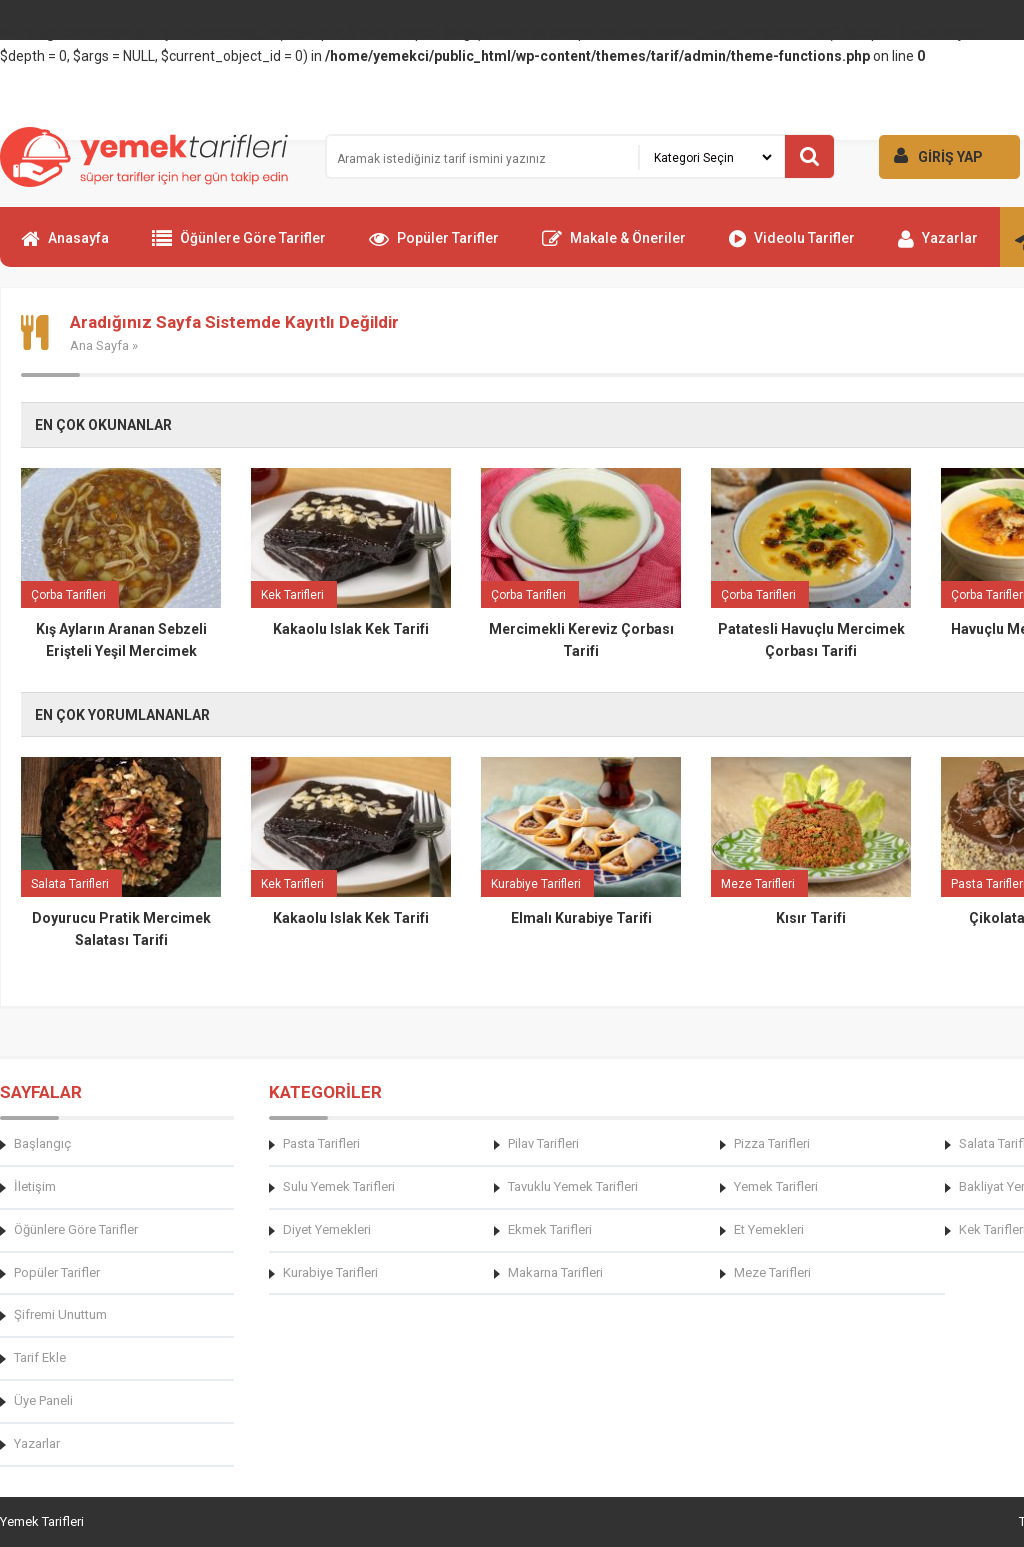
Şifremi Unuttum (60, 1314)
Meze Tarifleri (772, 1272)
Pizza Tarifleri (772, 1143)
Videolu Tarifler (792, 247)
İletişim (35, 1186)
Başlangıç (42, 1143)
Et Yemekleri (769, 1229)
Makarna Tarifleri (555, 1272)
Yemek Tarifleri (776, 1186)
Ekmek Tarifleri (550, 1229)
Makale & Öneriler (614, 247)
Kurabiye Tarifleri (330, 1272)
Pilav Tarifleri (543, 1143)
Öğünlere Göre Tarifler (239, 247)
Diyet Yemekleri (327, 1229)
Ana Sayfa (99, 345)
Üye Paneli (43, 1400)
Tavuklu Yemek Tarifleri (573, 1186)
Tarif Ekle (40, 1357)
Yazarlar (938, 247)
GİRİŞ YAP (931, 155)
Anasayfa (65, 247)
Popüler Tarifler (434, 247)
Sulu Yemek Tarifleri (339, 1186)
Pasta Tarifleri (321, 1143)
